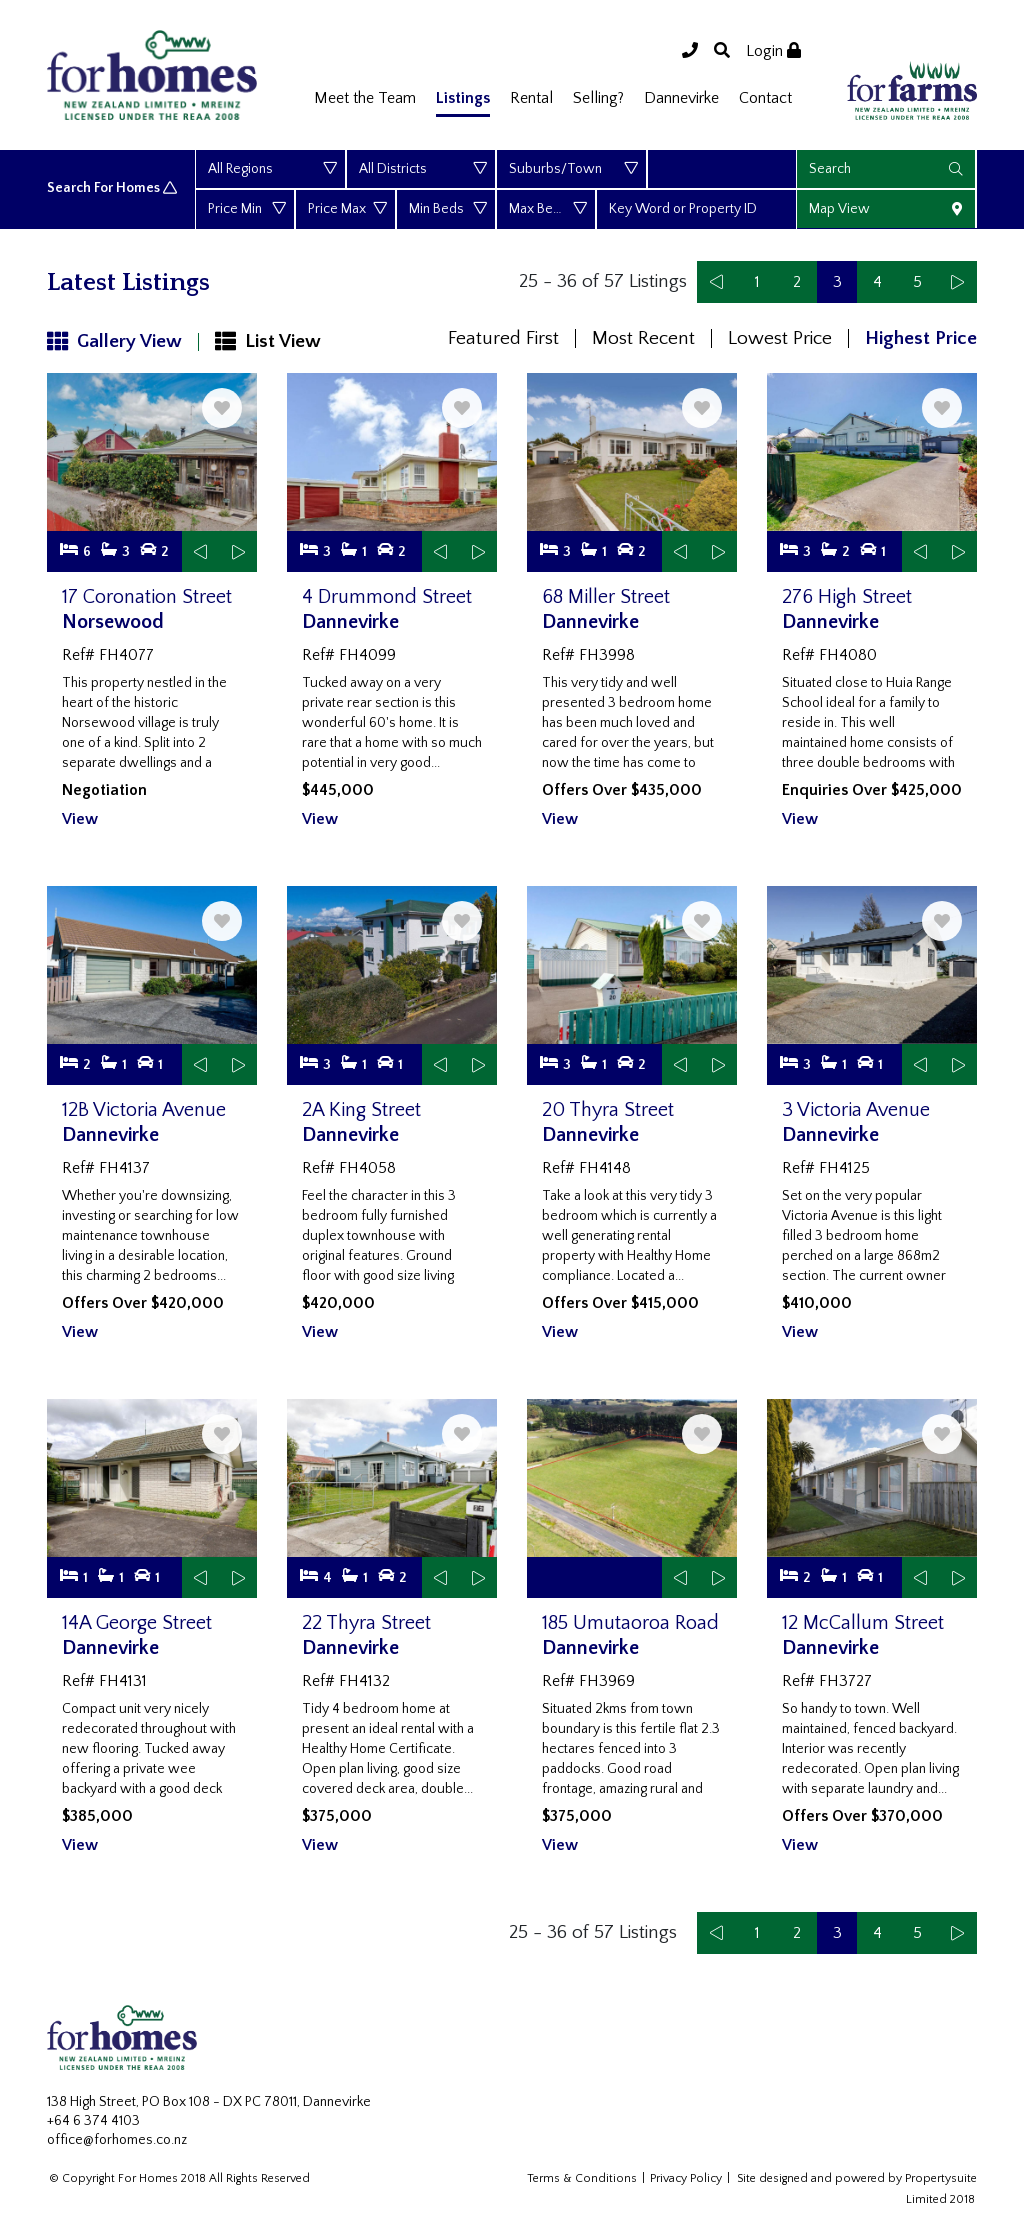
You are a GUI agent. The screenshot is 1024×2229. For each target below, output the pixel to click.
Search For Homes (113, 188)
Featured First (503, 338)
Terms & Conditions (582, 2178)
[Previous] (717, 282)
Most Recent (643, 338)
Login (773, 51)
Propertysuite (941, 2178)
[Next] (957, 282)
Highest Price (921, 338)
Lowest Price (780, 338)
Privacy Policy (686, 2178)
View (80, 819)
